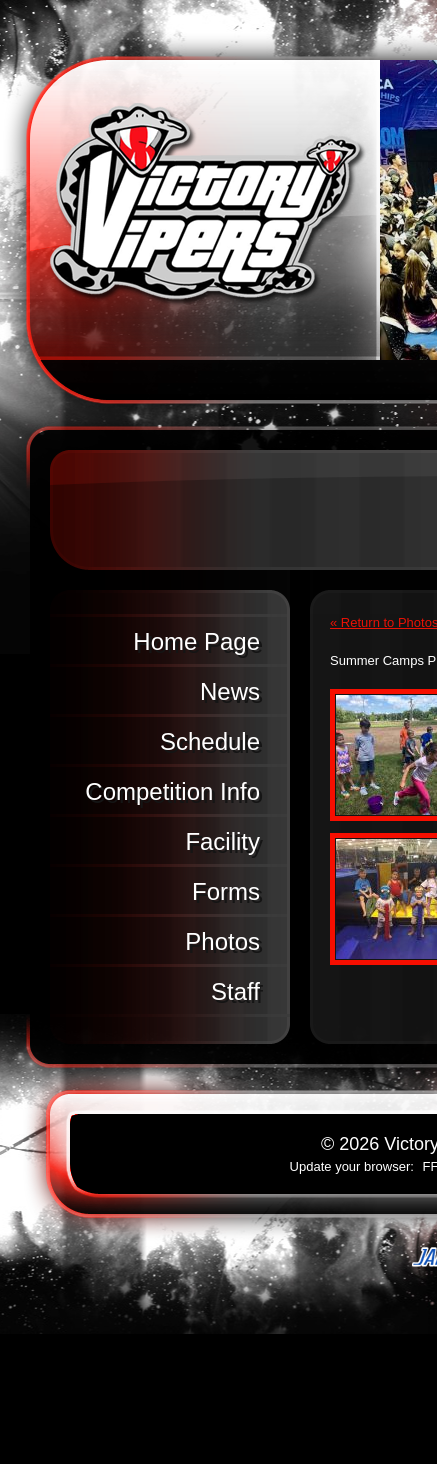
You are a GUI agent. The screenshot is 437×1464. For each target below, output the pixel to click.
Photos (222, 941)
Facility (222, 841)
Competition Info (172, 791)
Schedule (210, 741)
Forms (226, 891)
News (230, 691)
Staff (235, 991)
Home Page (196, 641)
